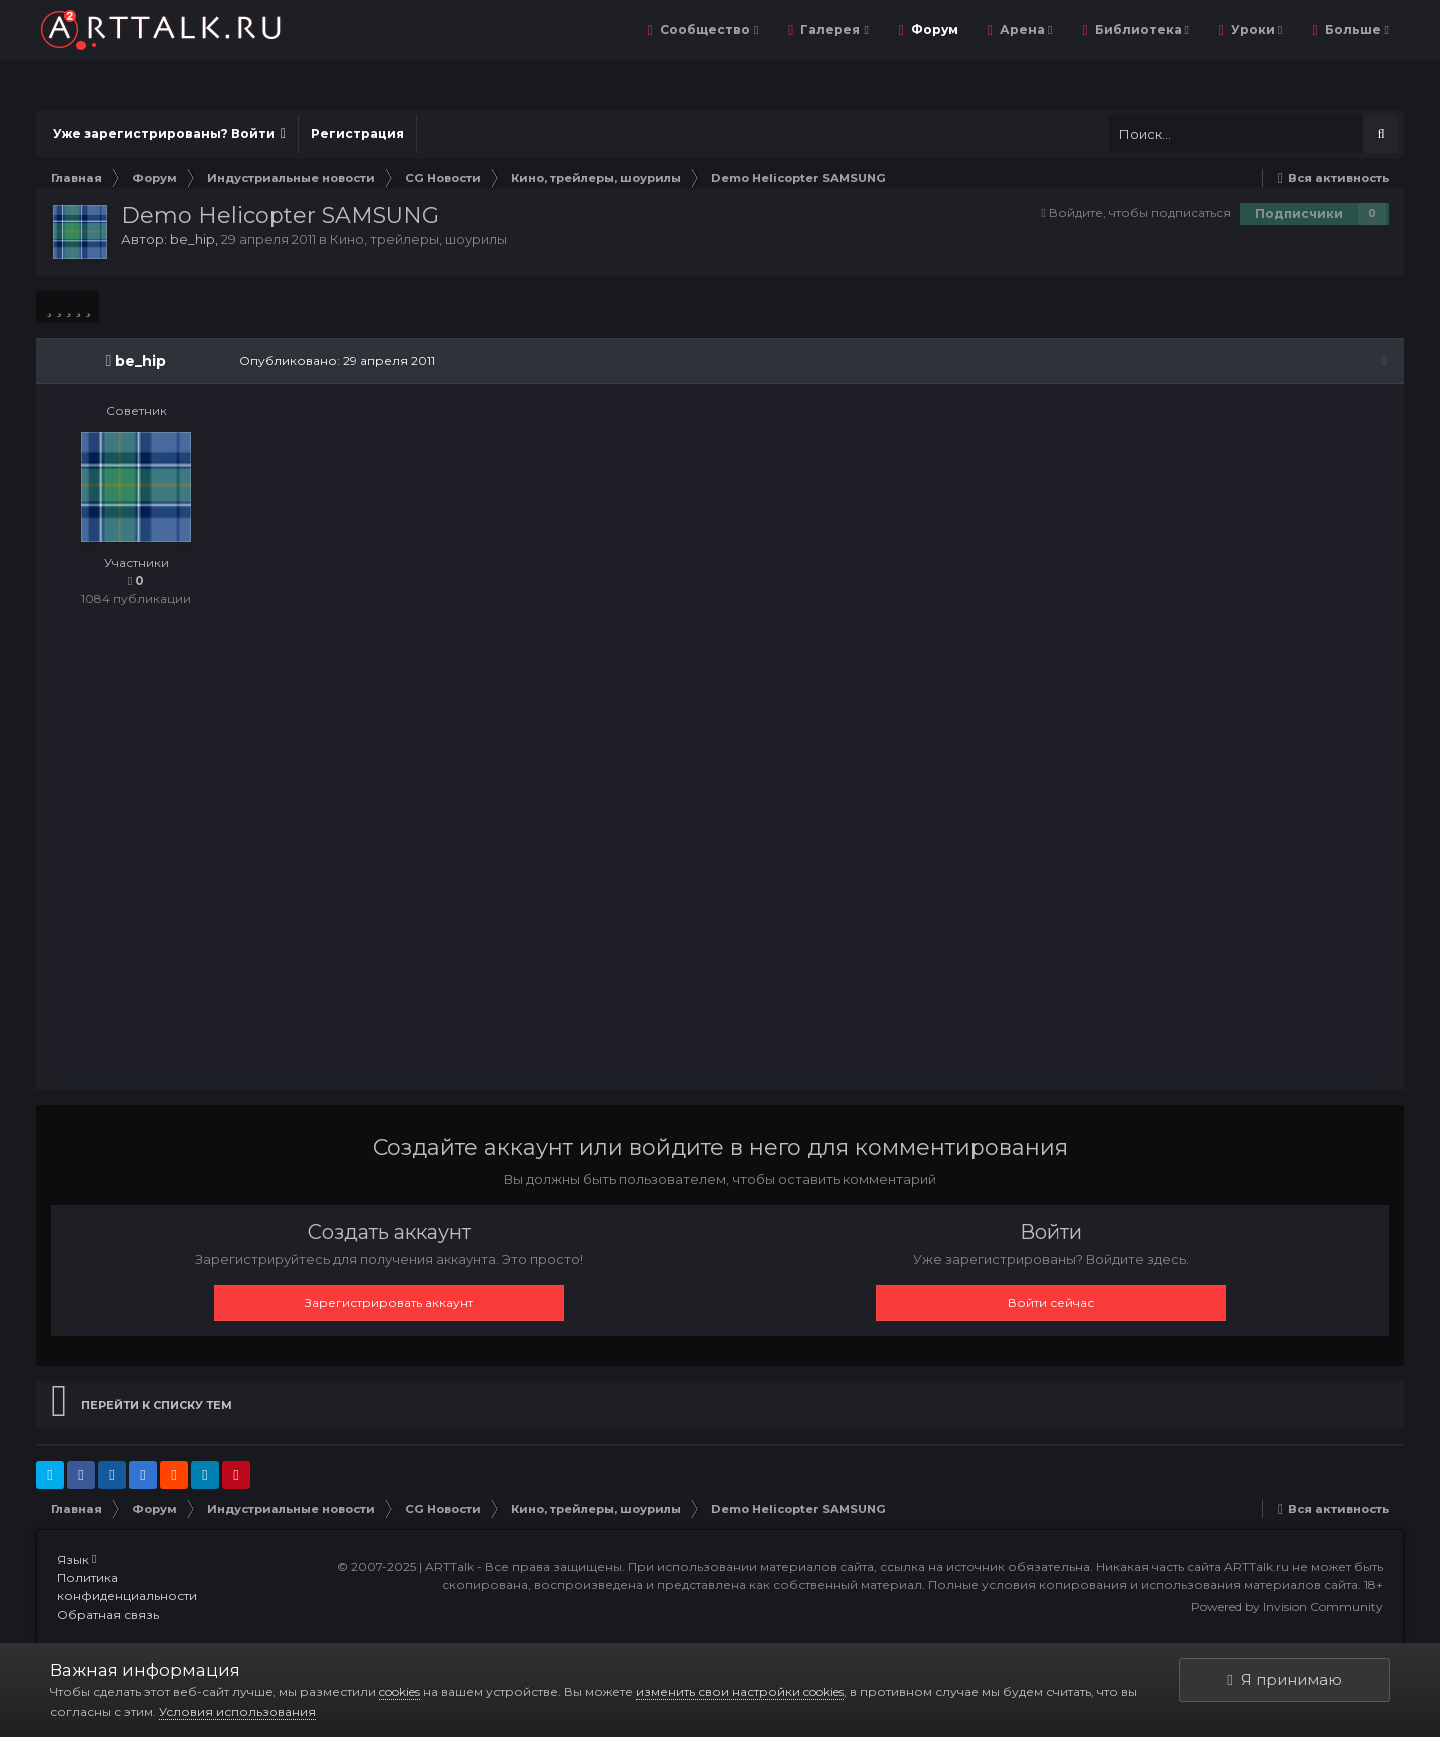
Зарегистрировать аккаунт (389, 1304)
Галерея (832, 29)
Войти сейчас (1051, 1304)
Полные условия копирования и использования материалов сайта (1143, 1586)
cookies (399, 1691)
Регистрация (357, 133)
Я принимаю (1284, 1679)
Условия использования (237, 1711)
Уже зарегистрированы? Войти (169, 133)
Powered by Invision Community (1287, 1608)
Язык (76, 1561)
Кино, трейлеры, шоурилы (418, 239)
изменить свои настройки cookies (740, 1691)
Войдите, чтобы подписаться (1140, 212)
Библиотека (1140, 29)
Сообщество (707, 29)
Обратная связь (108, 1616)
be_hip (192, 239)
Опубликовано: (334, 360)
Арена (1024, 29)
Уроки (1255, 29)
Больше (1355, 29)
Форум (933, 29)
